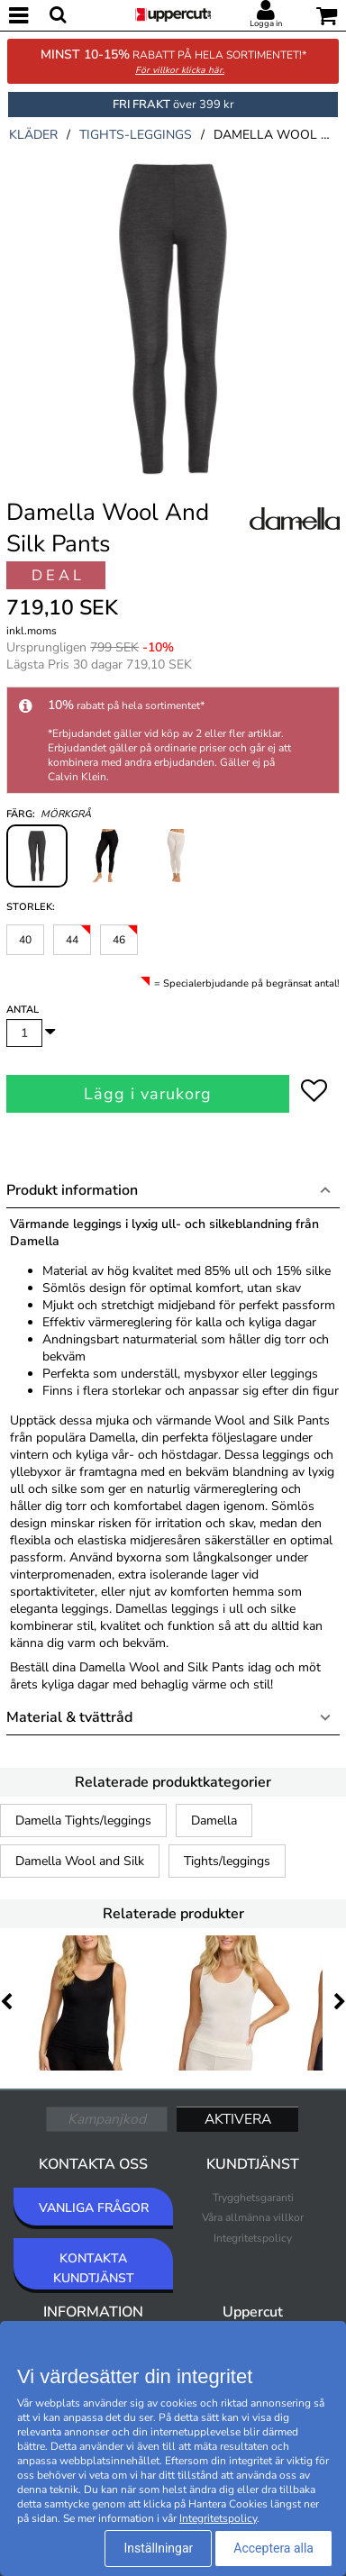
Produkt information (72, 1190)
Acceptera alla (273, 2548)
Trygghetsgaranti (253, 2197)
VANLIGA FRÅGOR (94, 2207)
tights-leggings (135, 134)
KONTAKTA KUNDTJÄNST (93, 2268)
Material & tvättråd (69, 1717)
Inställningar (158, 2548)
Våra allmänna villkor (253, 2217)
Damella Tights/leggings (83, 1820)
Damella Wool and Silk (79, 1861)
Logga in (266, 23)
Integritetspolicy (253, 2238)
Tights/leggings (227, 1861)
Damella (214, 1820)
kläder (33, 134)
